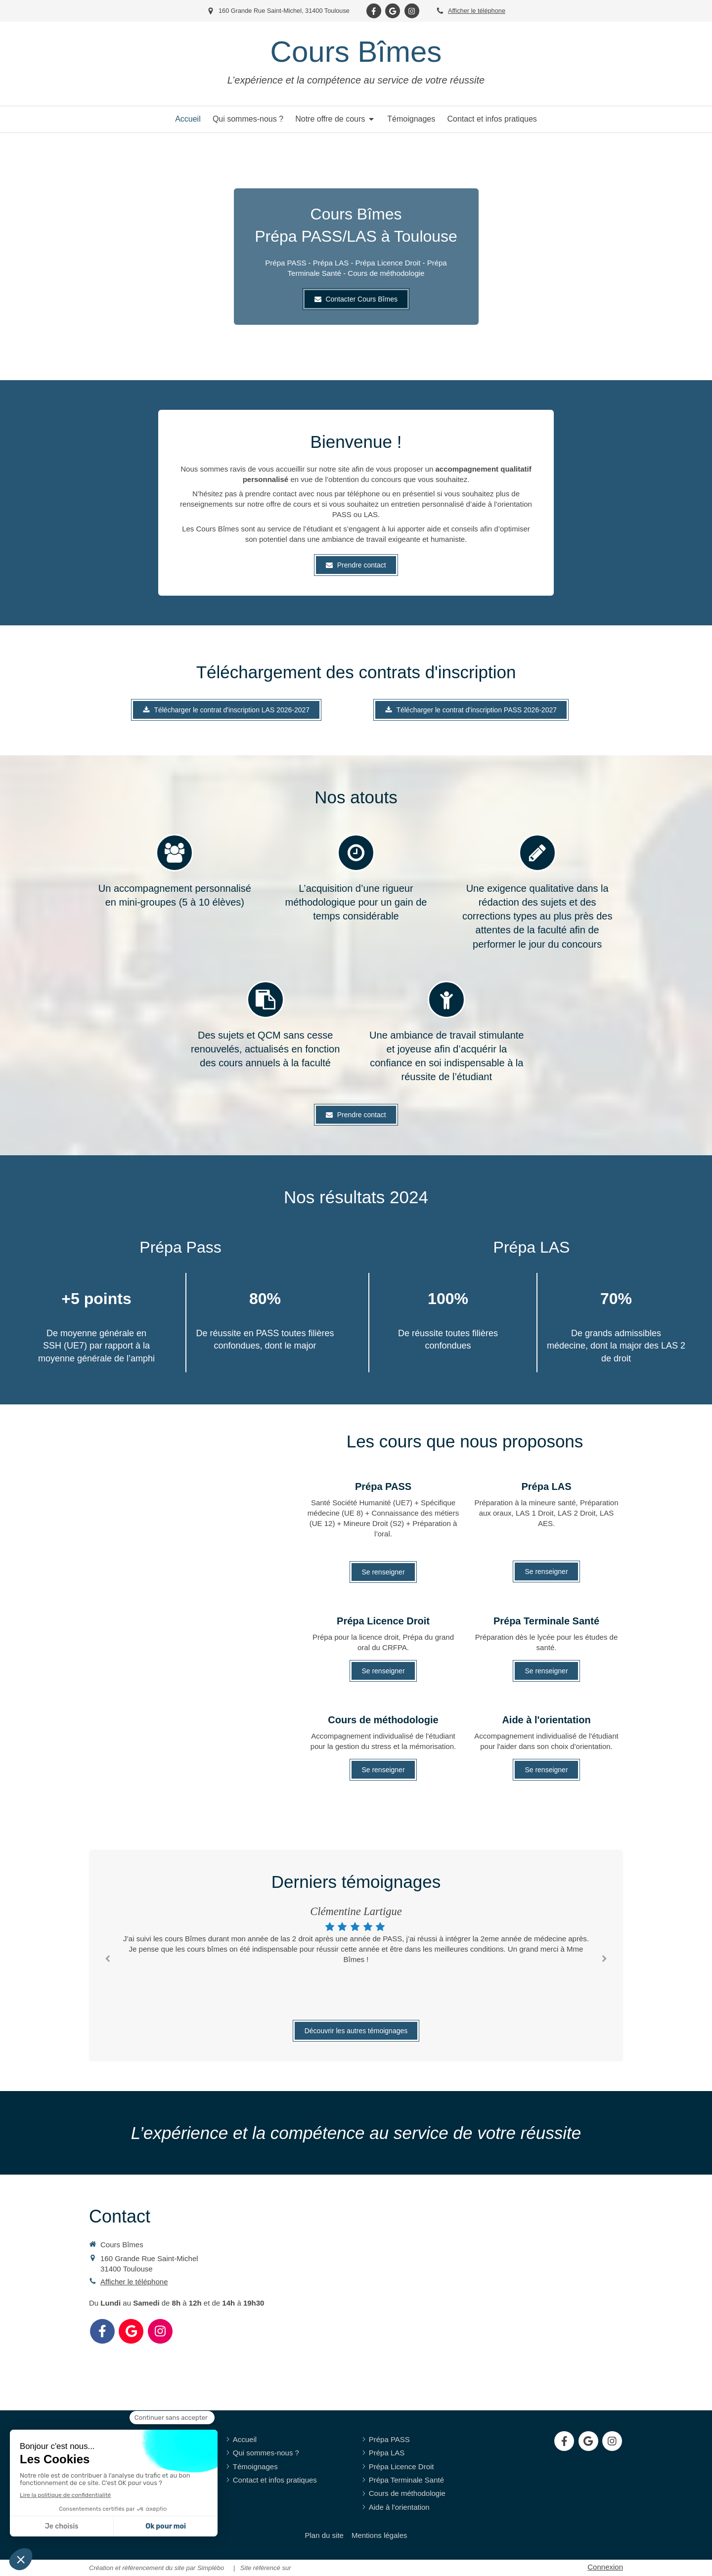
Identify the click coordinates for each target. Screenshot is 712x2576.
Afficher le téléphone (476, 10)
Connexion (605, 2567)
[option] (356, 1936)
